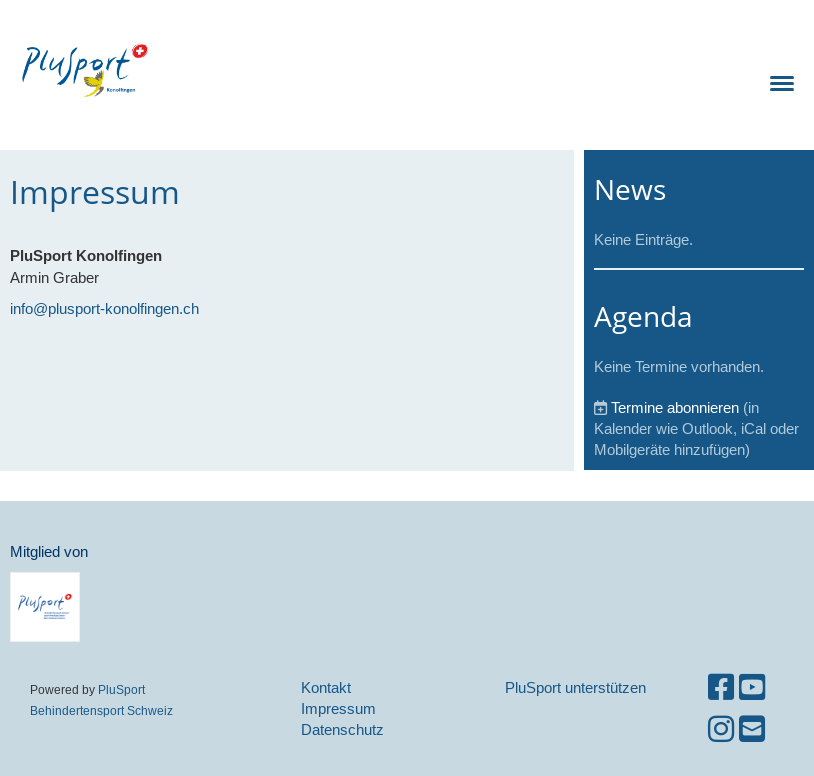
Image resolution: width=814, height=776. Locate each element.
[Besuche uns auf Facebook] (721, 687)
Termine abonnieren (675, 407)
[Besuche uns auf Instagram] (721, 729)
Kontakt (326, 687)
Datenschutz (342, 729)
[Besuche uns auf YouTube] (752, 687)
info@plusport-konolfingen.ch (104, 308)
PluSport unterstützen (575, 687)
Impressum (338, 708)
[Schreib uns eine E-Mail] (752, 729)
